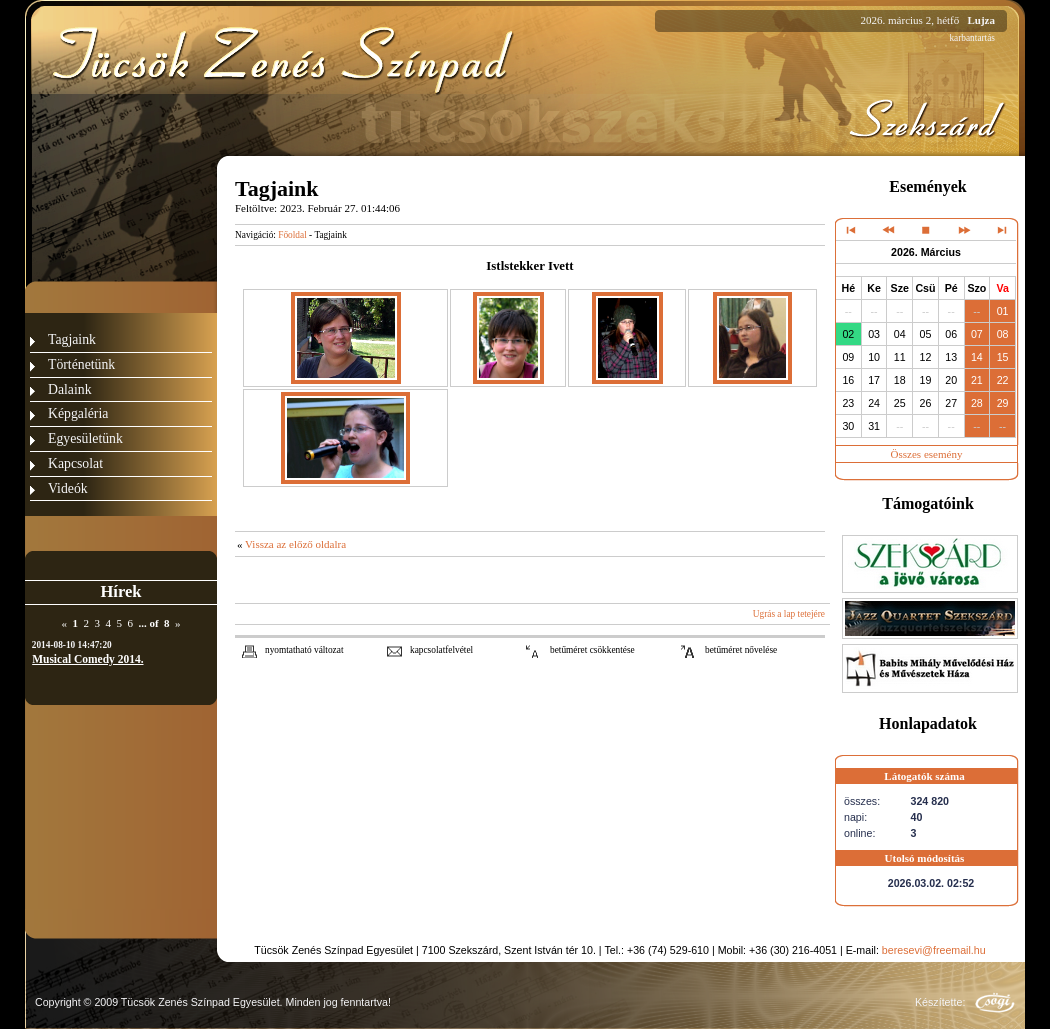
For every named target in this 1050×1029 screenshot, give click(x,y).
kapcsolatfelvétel (441, 650)
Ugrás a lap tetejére (789, 614)
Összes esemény (927, 454)
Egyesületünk (85, 438)
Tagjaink (72, 339)
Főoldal (292, 235)
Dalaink (70, 389)
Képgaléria (78, 413)
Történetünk (81, 364)
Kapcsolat (75, 463)
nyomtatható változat (304, 650)
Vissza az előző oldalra (295, 544)
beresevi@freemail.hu (934, 950)
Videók (68, 488)
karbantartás (972, 38)
